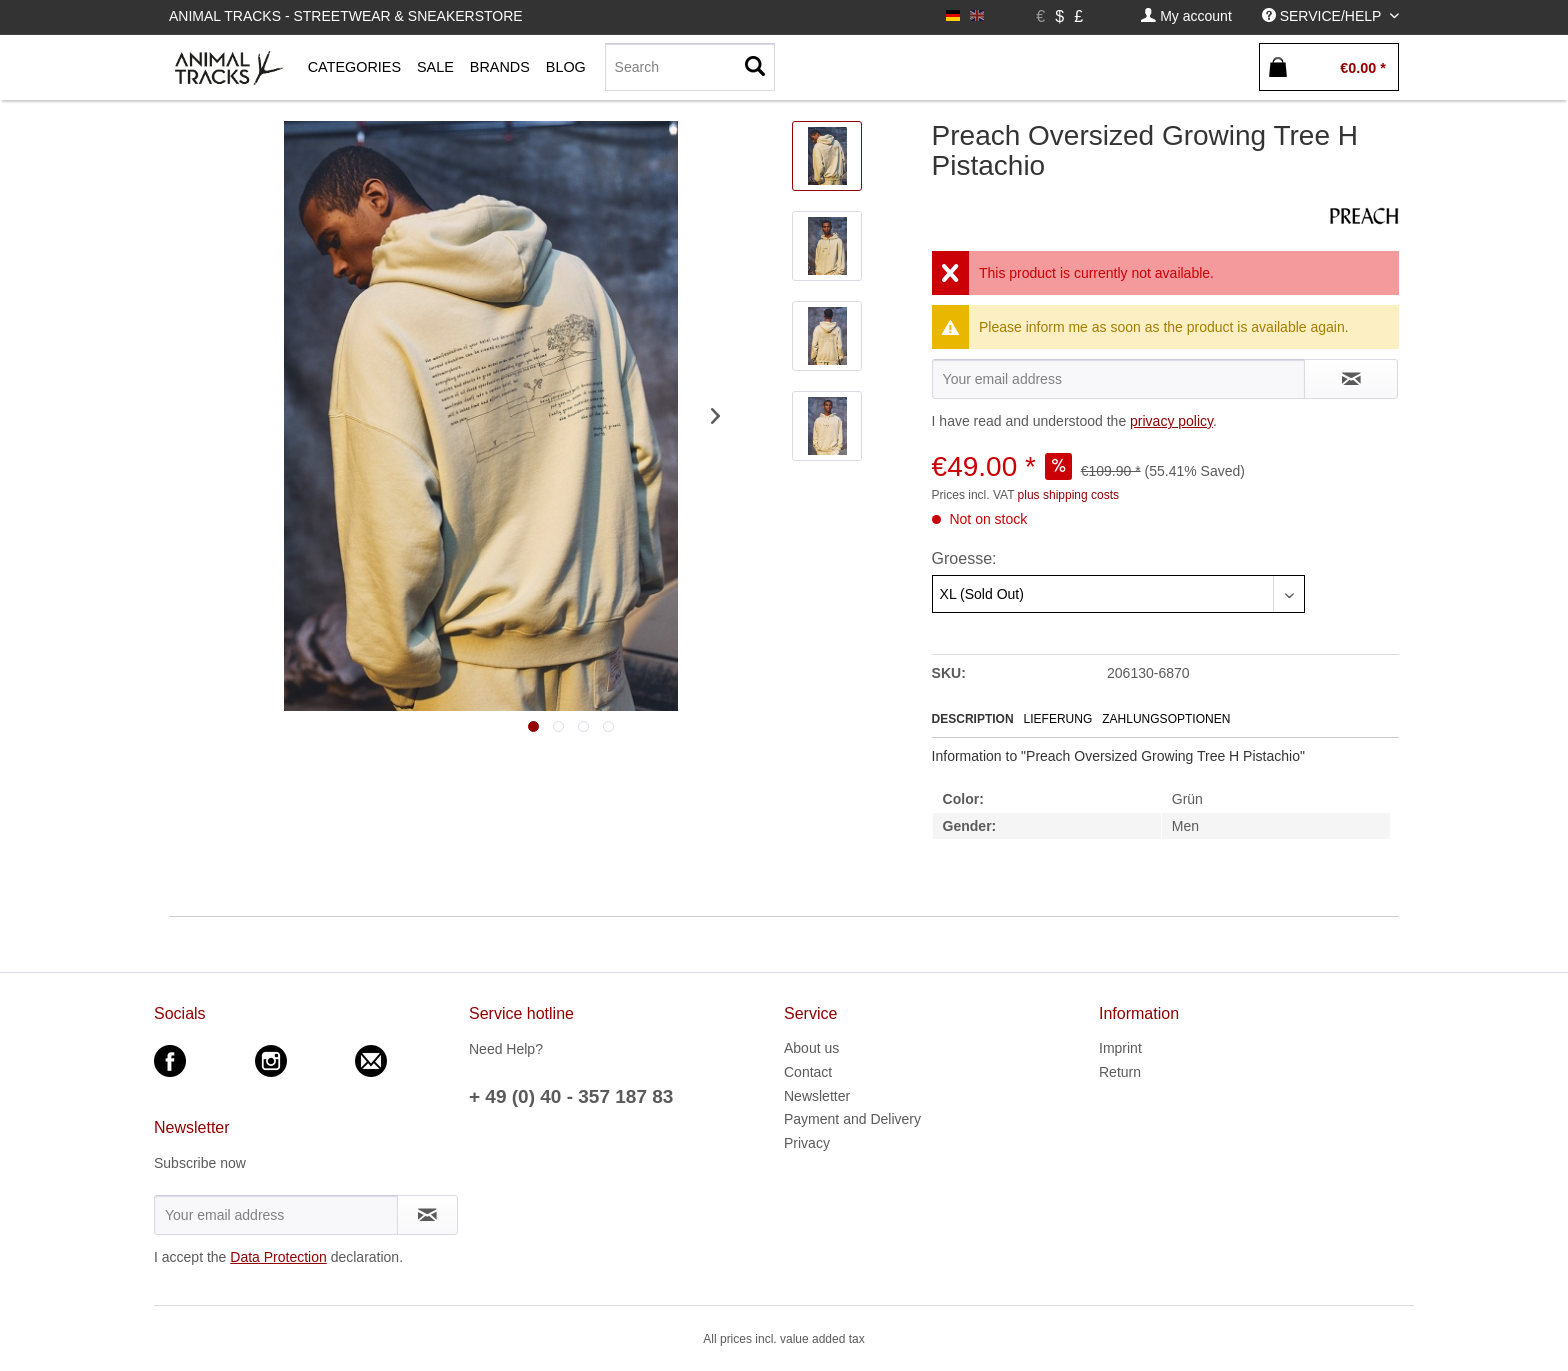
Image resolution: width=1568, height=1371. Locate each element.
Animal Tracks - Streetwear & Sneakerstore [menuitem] (346, 16)
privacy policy (1171, 421)
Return (1120, 1072)
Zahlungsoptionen (1166, 719)
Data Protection (278, 1257)
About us (811, 1048)
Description (973, 719)
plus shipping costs (1068, 495)
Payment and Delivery (852, 1119)
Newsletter (817, 1096)
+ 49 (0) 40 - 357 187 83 (571, 1096)
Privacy (807, 1143)
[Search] (690, 67)
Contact (808, 1072)
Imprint (1120, 1048)
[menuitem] (1186, 16)
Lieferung (1058, 719)
